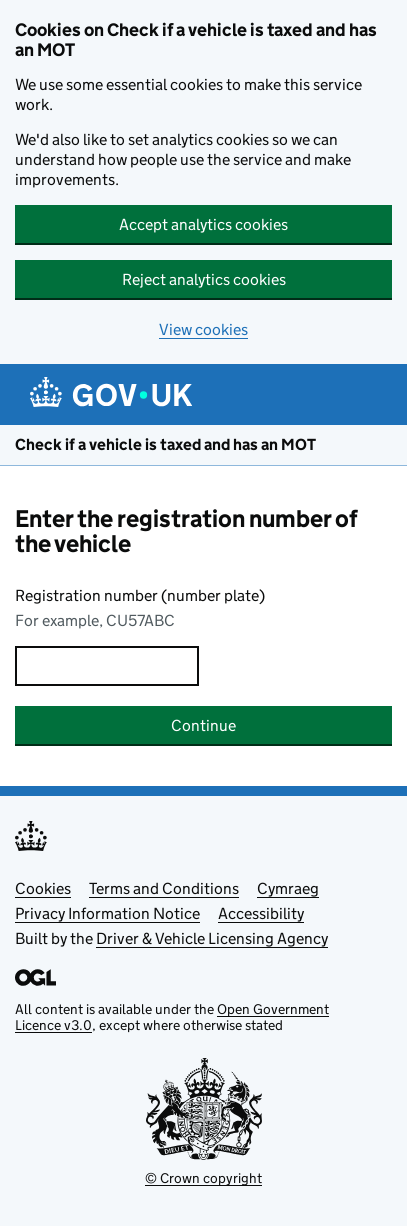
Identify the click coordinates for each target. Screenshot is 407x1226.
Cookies (43, 888)
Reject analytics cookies (204, 279)
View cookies (203, 329)
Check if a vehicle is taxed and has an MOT (165, 444)
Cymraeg (288, 888)
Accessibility (261, 913)
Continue (203, 725)
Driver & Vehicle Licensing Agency (212, 938)
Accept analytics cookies (203, 224)
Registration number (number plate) (140, 595)
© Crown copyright (203, 1178)
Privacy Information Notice (107, 913)
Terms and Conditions (164, 888)
